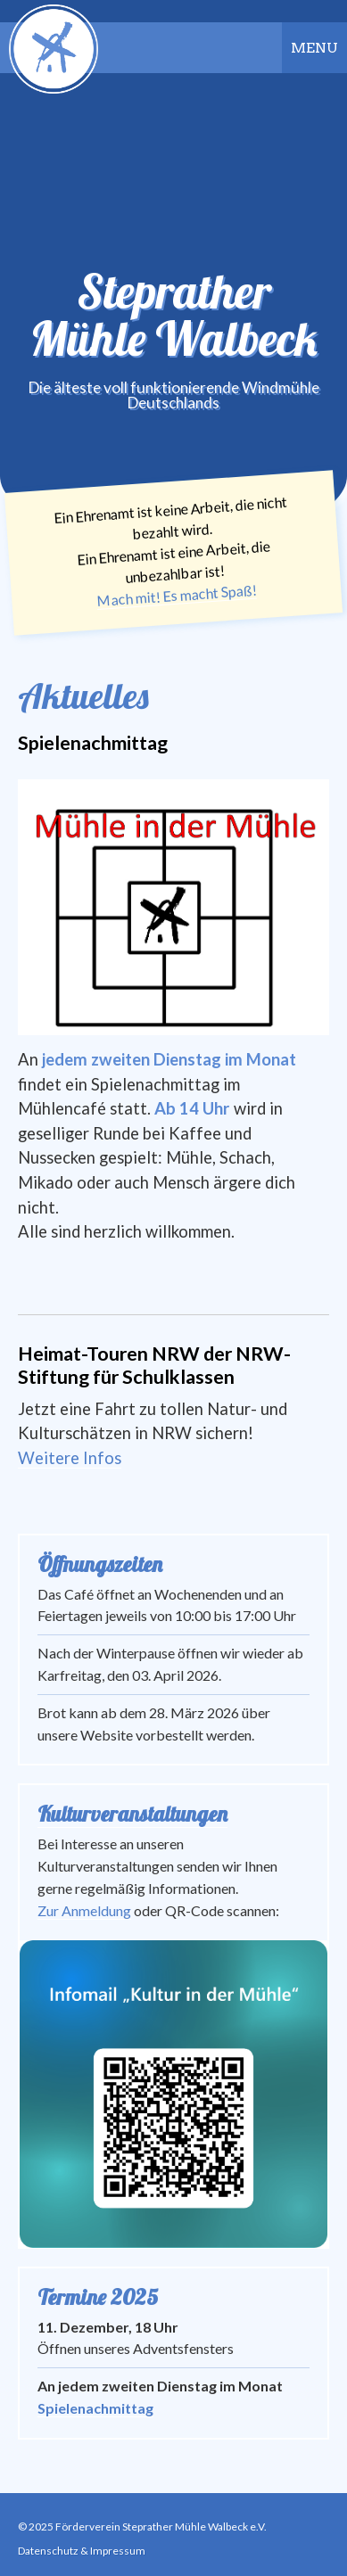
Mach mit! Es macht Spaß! (176, 595)
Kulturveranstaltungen (132, 1813)
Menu (314, 47)
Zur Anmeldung (84, 1910)
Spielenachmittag (95, 2407)
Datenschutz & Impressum (81, 2550)
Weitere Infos (69, 1458)
